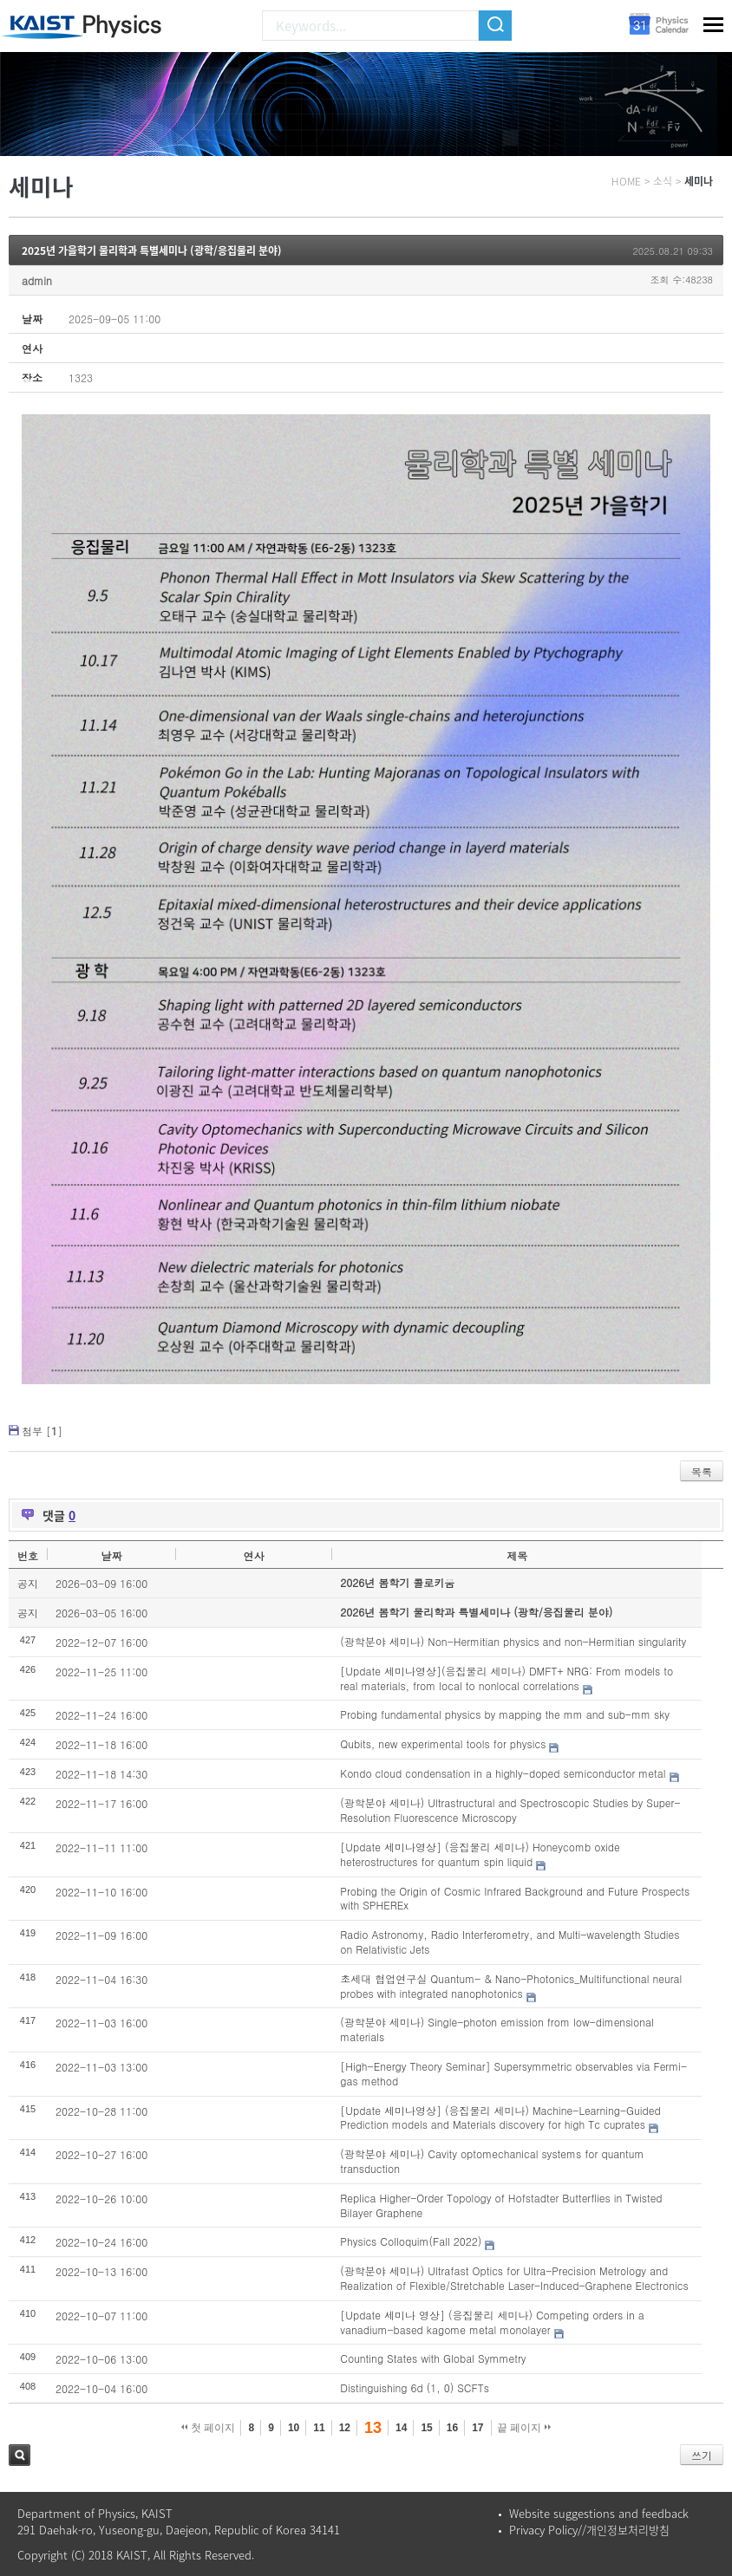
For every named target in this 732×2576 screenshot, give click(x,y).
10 (293, 2428)
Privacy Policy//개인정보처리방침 (589, 2529)
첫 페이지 (208, 2428)
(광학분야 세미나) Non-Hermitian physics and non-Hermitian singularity (513, 1641)
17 (477, 2428)
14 (401, 2428)
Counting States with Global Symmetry (433, 2358)
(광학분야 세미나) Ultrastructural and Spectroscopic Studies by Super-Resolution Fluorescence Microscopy (510, 1810)
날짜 (111, 1555)
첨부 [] (42, 1430)
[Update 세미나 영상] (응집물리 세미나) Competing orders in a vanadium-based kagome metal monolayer (492, 2322)
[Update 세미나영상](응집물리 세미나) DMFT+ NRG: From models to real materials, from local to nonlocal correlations (506, 1678)
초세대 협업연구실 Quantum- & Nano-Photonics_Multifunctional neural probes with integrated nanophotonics (511, 1985)
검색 (19, 2455)
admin (37, 280)
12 (344, 2428)
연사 (254, 1555)
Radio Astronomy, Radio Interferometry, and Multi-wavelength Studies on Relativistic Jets (509, 1941)
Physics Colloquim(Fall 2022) (410, 2241)
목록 (701, 1471)
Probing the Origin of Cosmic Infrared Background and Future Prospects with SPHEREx (515, 1898)
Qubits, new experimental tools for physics (443, 1743)
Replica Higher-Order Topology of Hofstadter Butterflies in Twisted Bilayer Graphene (501, 2205)
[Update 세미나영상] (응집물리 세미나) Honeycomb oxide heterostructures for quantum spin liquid (480, 1854)
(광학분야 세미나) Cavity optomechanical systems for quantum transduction (492, 2161)
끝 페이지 (524, 2428)
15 (426, 2428)
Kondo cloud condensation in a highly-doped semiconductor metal (502, 1773)
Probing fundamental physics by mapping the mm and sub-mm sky (505, 1714)
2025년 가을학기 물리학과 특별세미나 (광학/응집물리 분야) (152, 250)
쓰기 (701, 2455)
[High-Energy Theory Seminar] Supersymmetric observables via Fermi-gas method (513, 2073)
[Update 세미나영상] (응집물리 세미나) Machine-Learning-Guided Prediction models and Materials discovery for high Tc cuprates (500, 2117)
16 (452, 2428)
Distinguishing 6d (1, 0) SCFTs (414, 2387)
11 (318, 2428)
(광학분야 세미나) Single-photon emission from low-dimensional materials (497, 2029)
